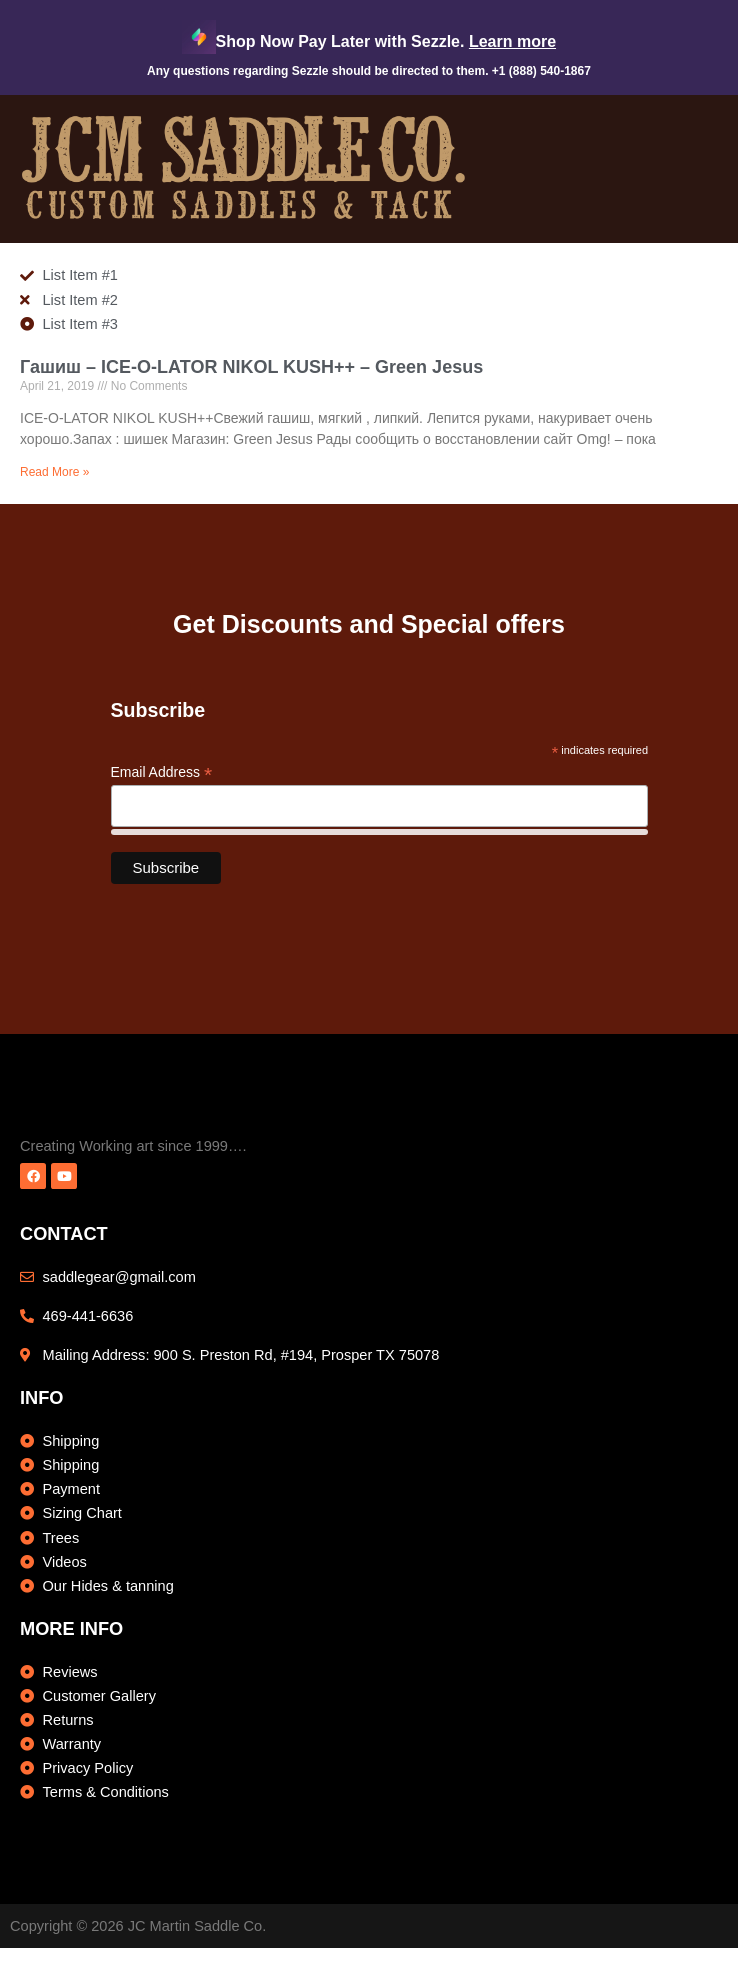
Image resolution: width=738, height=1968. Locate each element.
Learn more (512, 41)
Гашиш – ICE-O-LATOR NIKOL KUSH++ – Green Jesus (251, 367)
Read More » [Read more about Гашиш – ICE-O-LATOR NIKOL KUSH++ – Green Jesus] (54, 472)
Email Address (162, 772)
